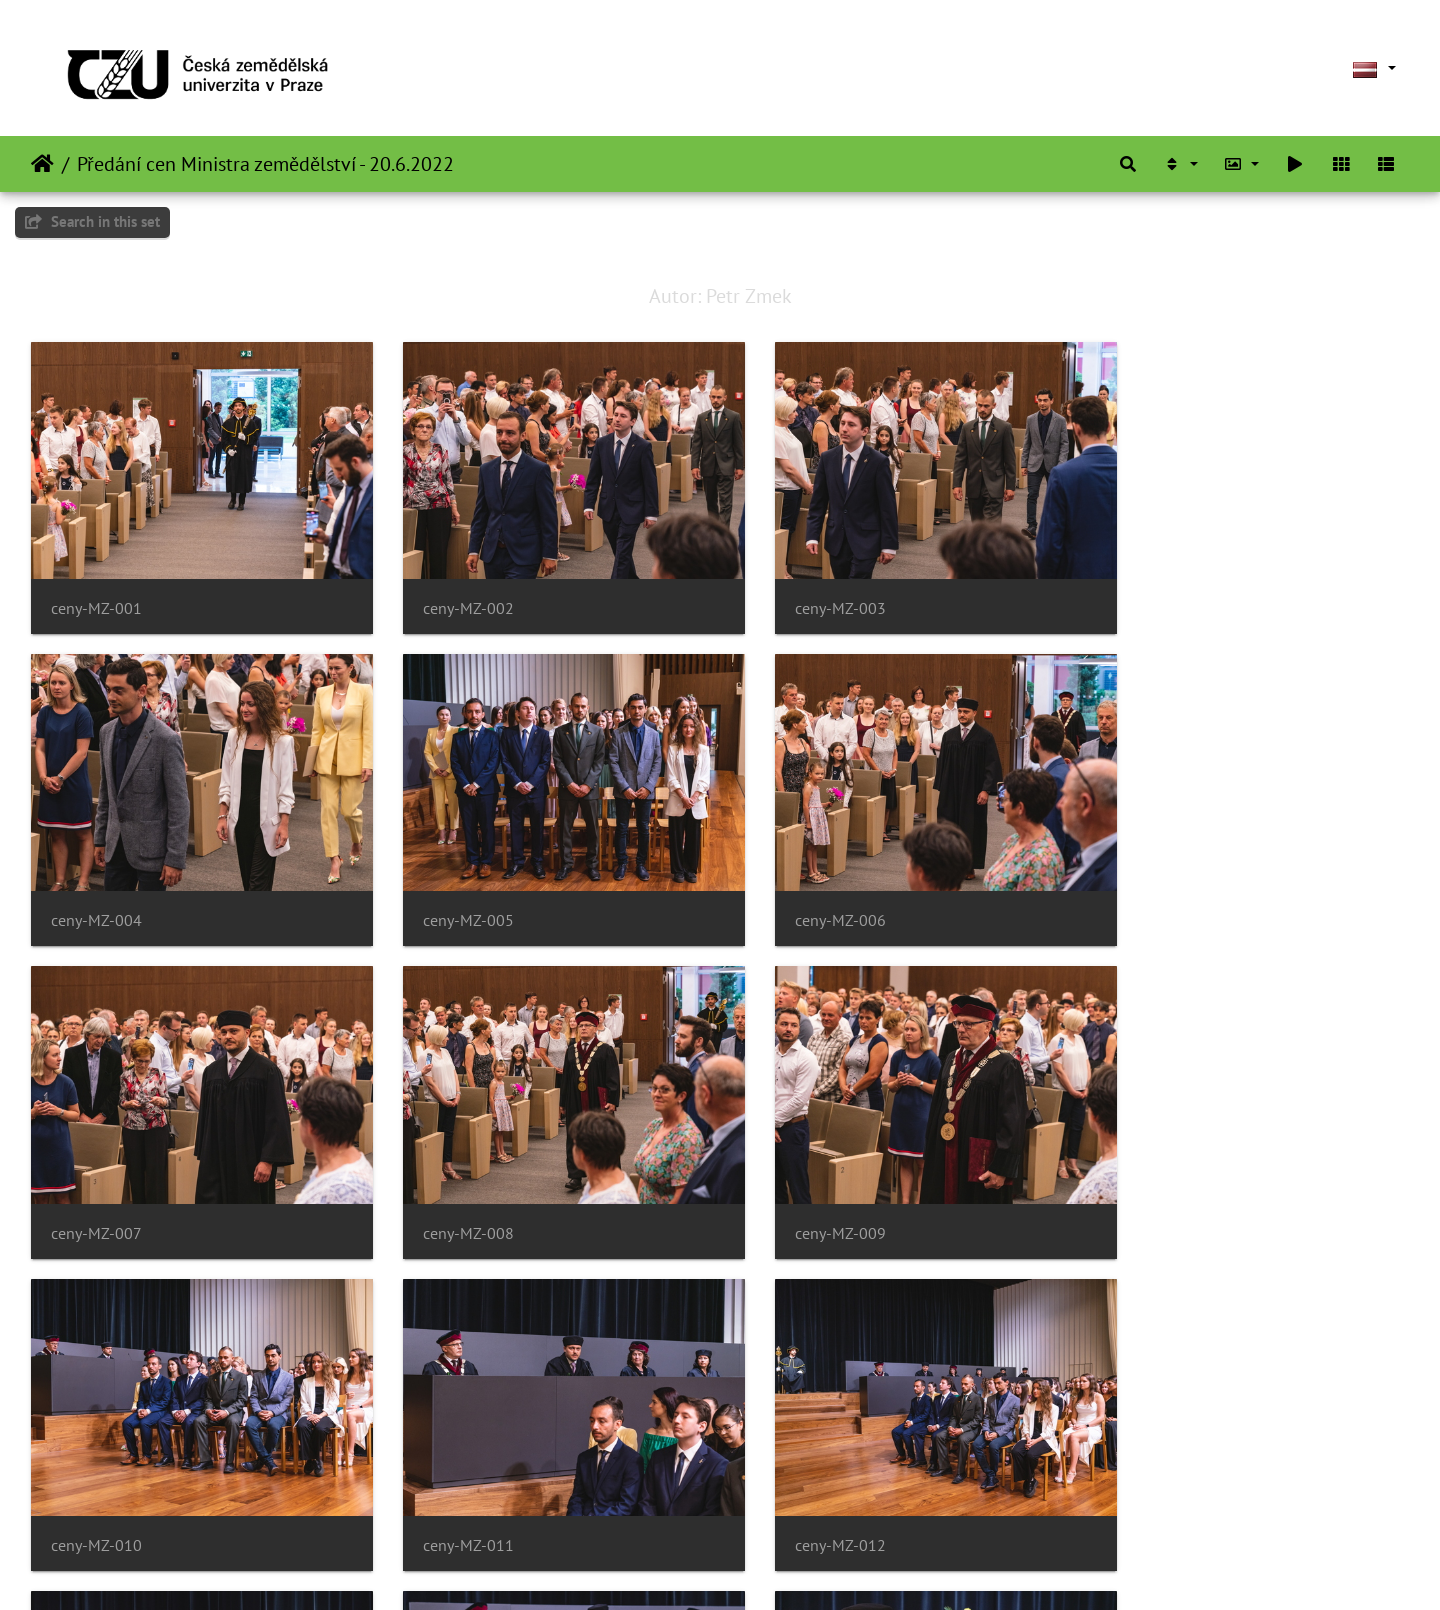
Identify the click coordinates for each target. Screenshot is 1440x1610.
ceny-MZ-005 (96, 892)
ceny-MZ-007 (800, 892)
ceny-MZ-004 (1152, 594)
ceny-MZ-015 (800, 1489)
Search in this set (92, 221)
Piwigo (745, 1568)
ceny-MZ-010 (448, 1191)
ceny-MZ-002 (448, 594)
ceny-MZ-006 (448, 892)
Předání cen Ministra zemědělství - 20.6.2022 (265, 164)
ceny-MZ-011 (800, 1191)
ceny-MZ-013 (96, 1489)
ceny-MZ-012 (1152, 1191)
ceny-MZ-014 (448, 1489)
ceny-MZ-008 (1152, 892)
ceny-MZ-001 (96, 594)
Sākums (42, 164)
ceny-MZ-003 (800, 594)
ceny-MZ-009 (96, 1191)
